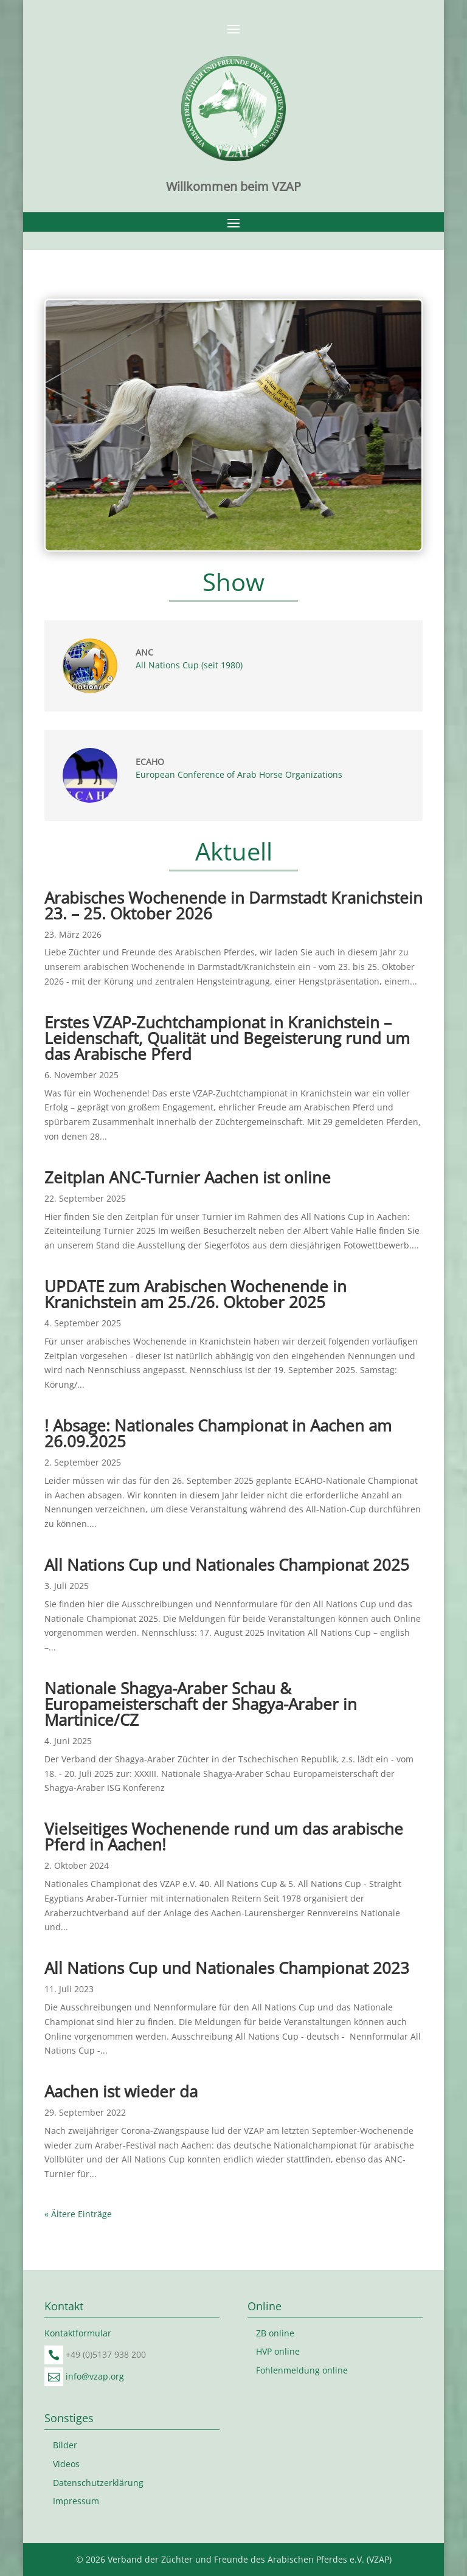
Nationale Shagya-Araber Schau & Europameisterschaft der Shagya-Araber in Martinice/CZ (200, 1704)
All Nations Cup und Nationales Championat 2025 (226, 1565)
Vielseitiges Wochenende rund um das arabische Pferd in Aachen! (223, 1836)
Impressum (76, 2501)
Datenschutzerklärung (98, 2482)
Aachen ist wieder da (121, 2091)
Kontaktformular (77, 2333)
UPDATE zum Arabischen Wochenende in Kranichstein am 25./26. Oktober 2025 (195, 1294)
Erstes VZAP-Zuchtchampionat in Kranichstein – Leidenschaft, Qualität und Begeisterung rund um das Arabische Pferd (227, 1038)
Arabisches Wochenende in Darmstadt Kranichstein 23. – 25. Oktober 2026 (233, 905)
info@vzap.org (95, 2376)
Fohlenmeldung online (302, 2370)
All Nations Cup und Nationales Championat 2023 (226, 1968)
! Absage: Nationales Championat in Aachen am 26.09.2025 (218, 1433)
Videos (66, 2464)
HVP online (278, 2351)
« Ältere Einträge (78, 2214)
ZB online (275, 2333)
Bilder (65, 2445)
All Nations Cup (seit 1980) (189, 665)
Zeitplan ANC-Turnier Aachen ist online (187, 1177)
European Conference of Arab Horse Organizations (239, 774)
